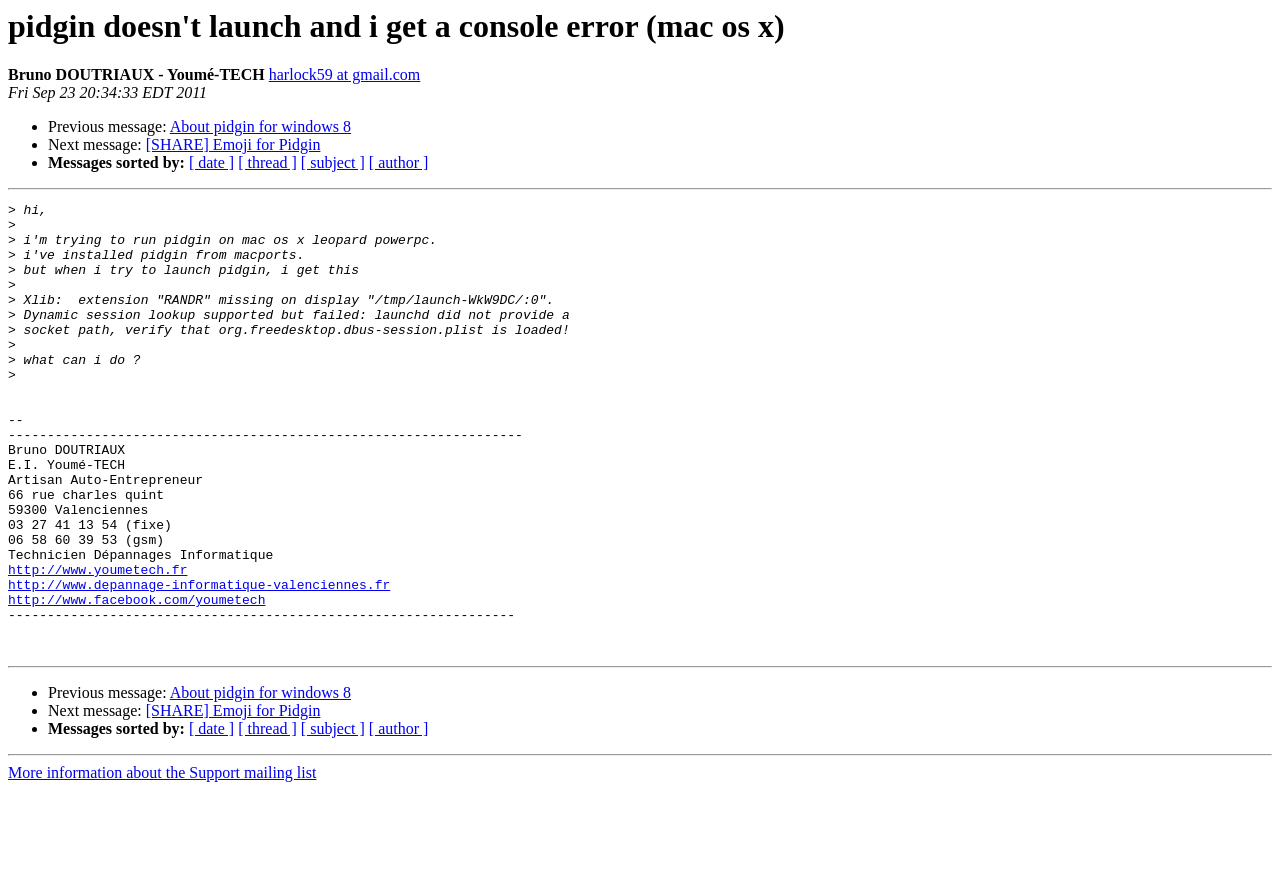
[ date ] (211, 162)
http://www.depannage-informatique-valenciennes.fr (199, 662)
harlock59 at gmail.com (345, 74)
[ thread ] (267, 162)
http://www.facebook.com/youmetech (136, 680)
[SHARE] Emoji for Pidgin (233, 144)
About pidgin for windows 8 (260, 126)
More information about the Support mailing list (162, 862)
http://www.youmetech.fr (97, 644)
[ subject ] (333, 162)
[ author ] (399, 162)
